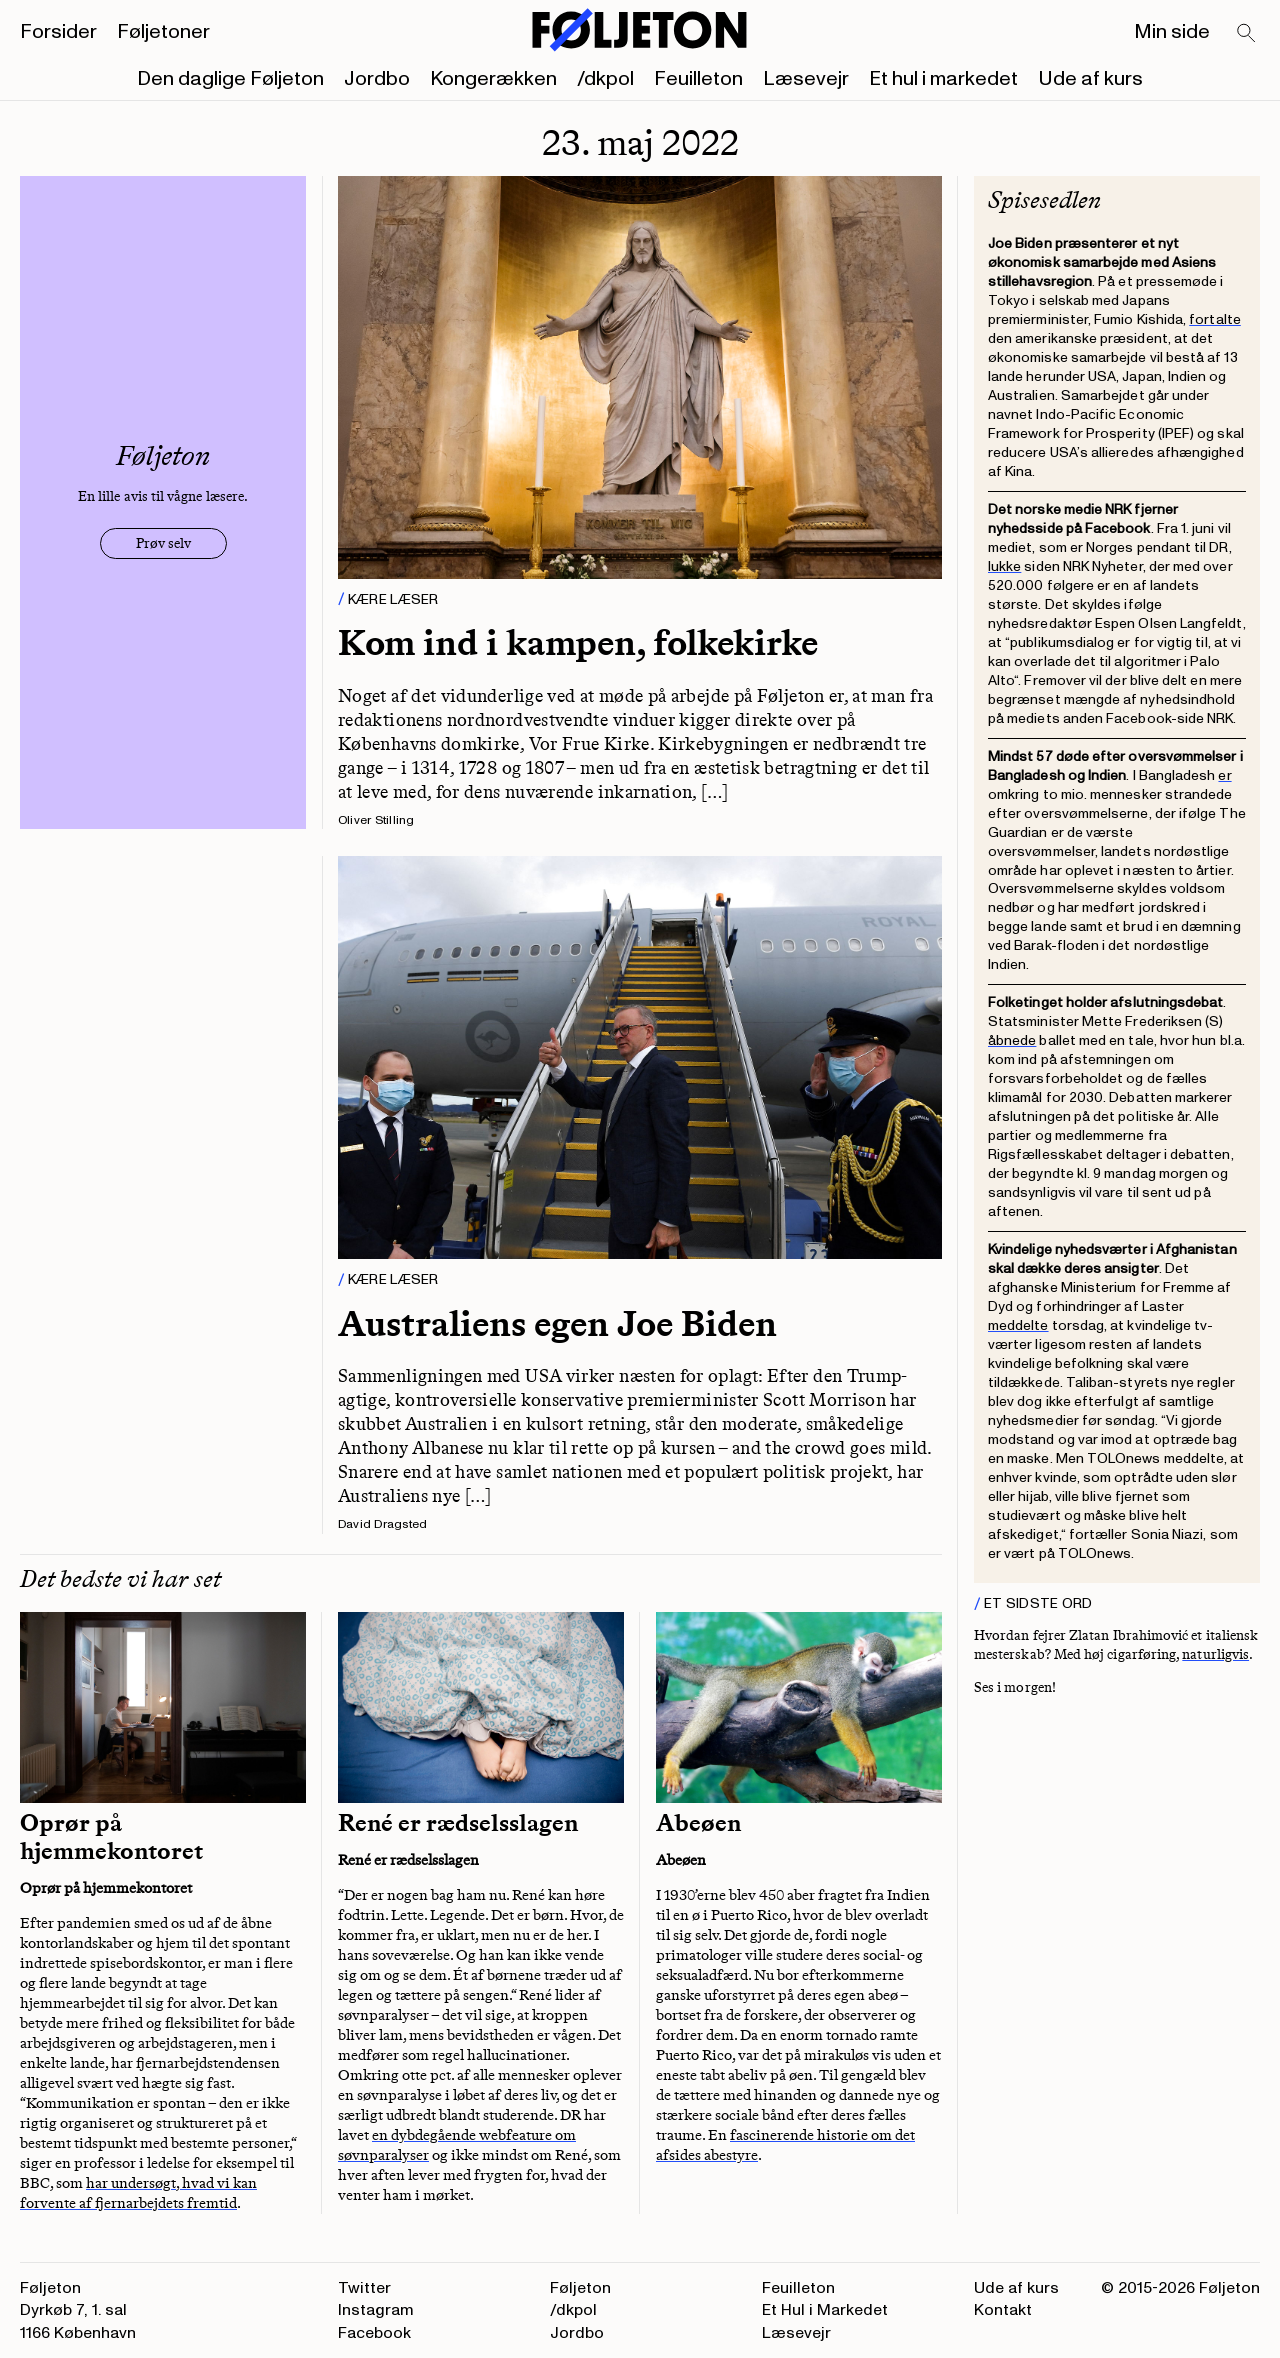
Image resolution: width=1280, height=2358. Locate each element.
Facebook (374, 2333)
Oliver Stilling (376, 820)
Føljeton (580, 2288)
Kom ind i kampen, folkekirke (578, 642)
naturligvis (1215, 1654)
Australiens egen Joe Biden (557, 1323)
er (1224, 775)
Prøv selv (163, 543)
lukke (1004, 566)
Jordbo (377, 79)
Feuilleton (698, 79)
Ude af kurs (1090, 79)
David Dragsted (382, 1524)
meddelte (1018, 1325)
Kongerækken (493, 79)
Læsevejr (806, 79)
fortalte (1215, 319)
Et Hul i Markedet (825, 2310)
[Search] (1247, 34)
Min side (1172, 32)
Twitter (364, 2288)
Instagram (376, 2310)
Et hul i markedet (943, 79)
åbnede (1012, 1040)
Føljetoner (163, 32)
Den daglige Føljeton (230, 79)
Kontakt (1003, 2310)
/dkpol (605, 79)
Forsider (58, 32)
